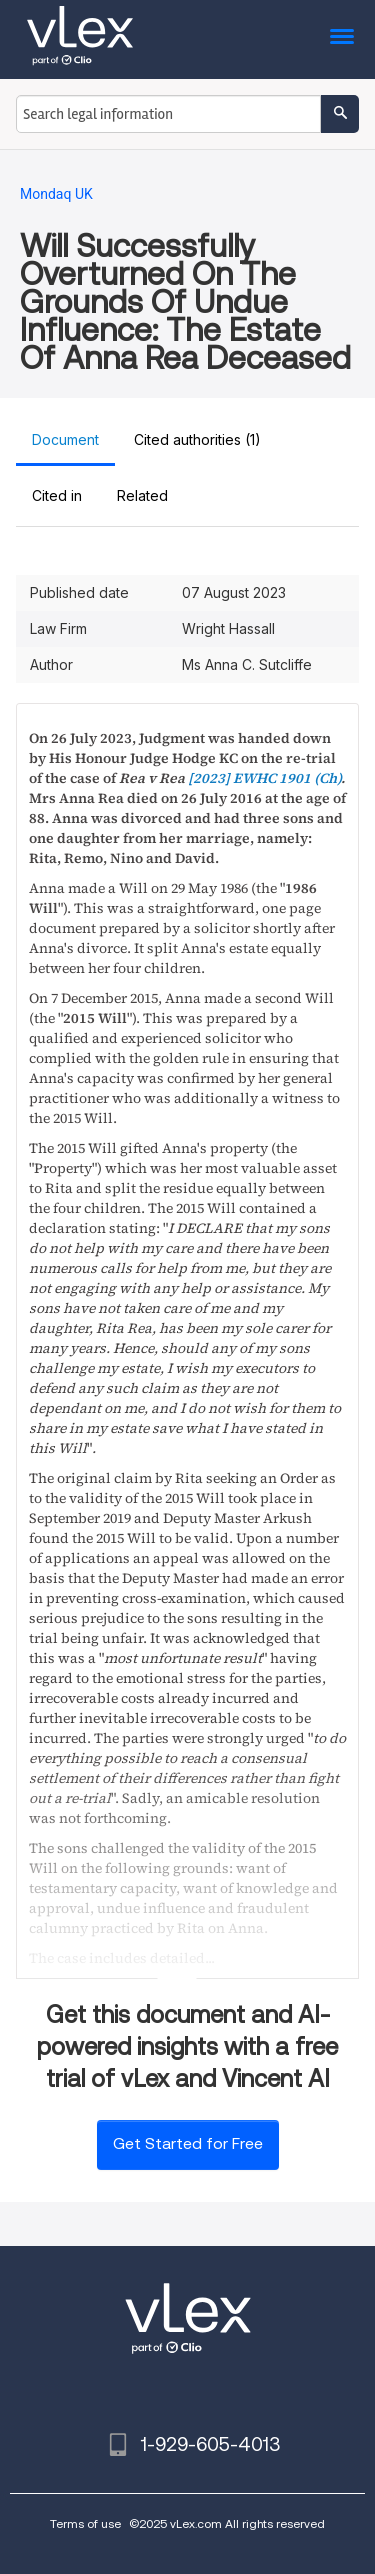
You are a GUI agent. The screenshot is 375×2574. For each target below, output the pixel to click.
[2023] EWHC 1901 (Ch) (264, 778)
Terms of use (85, 2523)
